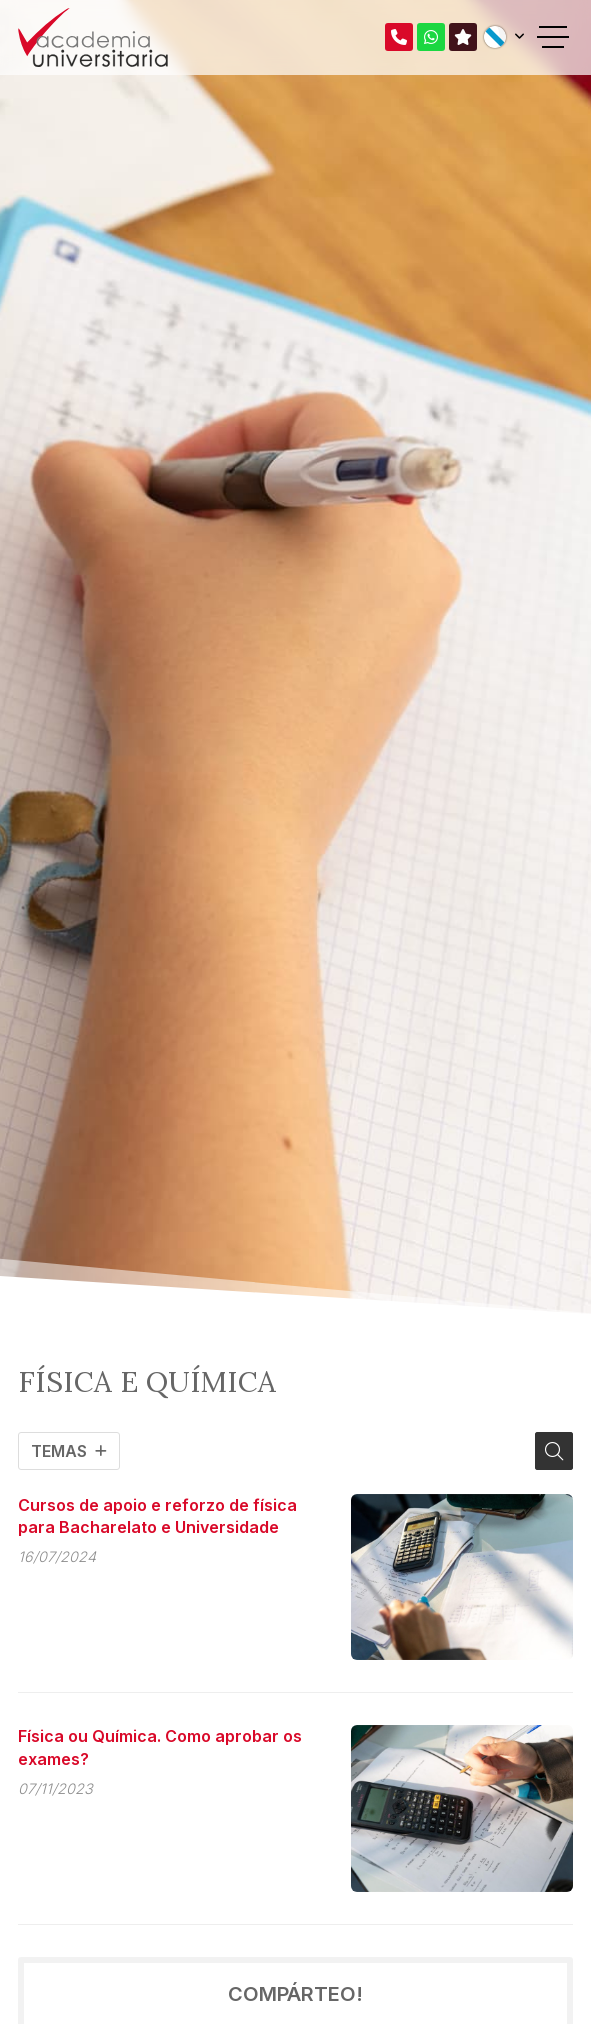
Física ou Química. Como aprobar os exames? (160, 1747)
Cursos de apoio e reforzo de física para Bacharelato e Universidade (157, 1516)
